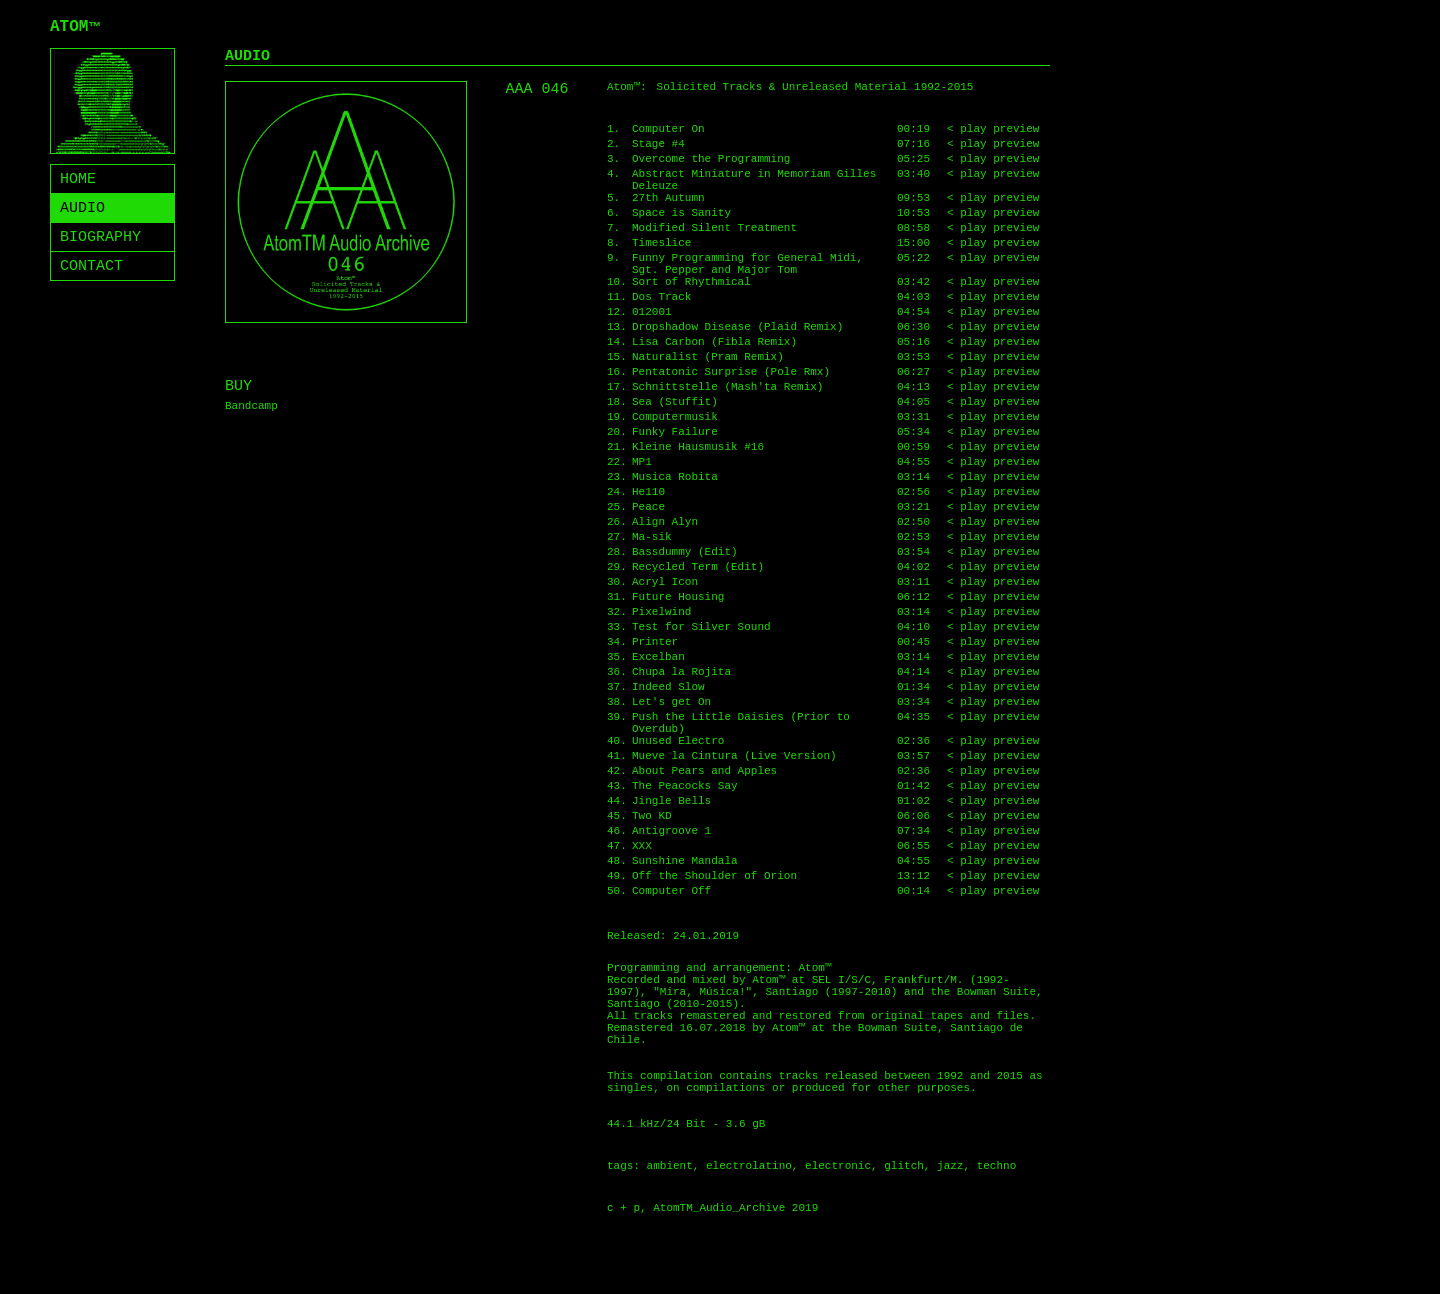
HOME (78, 179)
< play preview (993, 129)
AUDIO (82, 208)
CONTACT (91, 266)
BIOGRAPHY (100, 237)
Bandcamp (251, 406)
